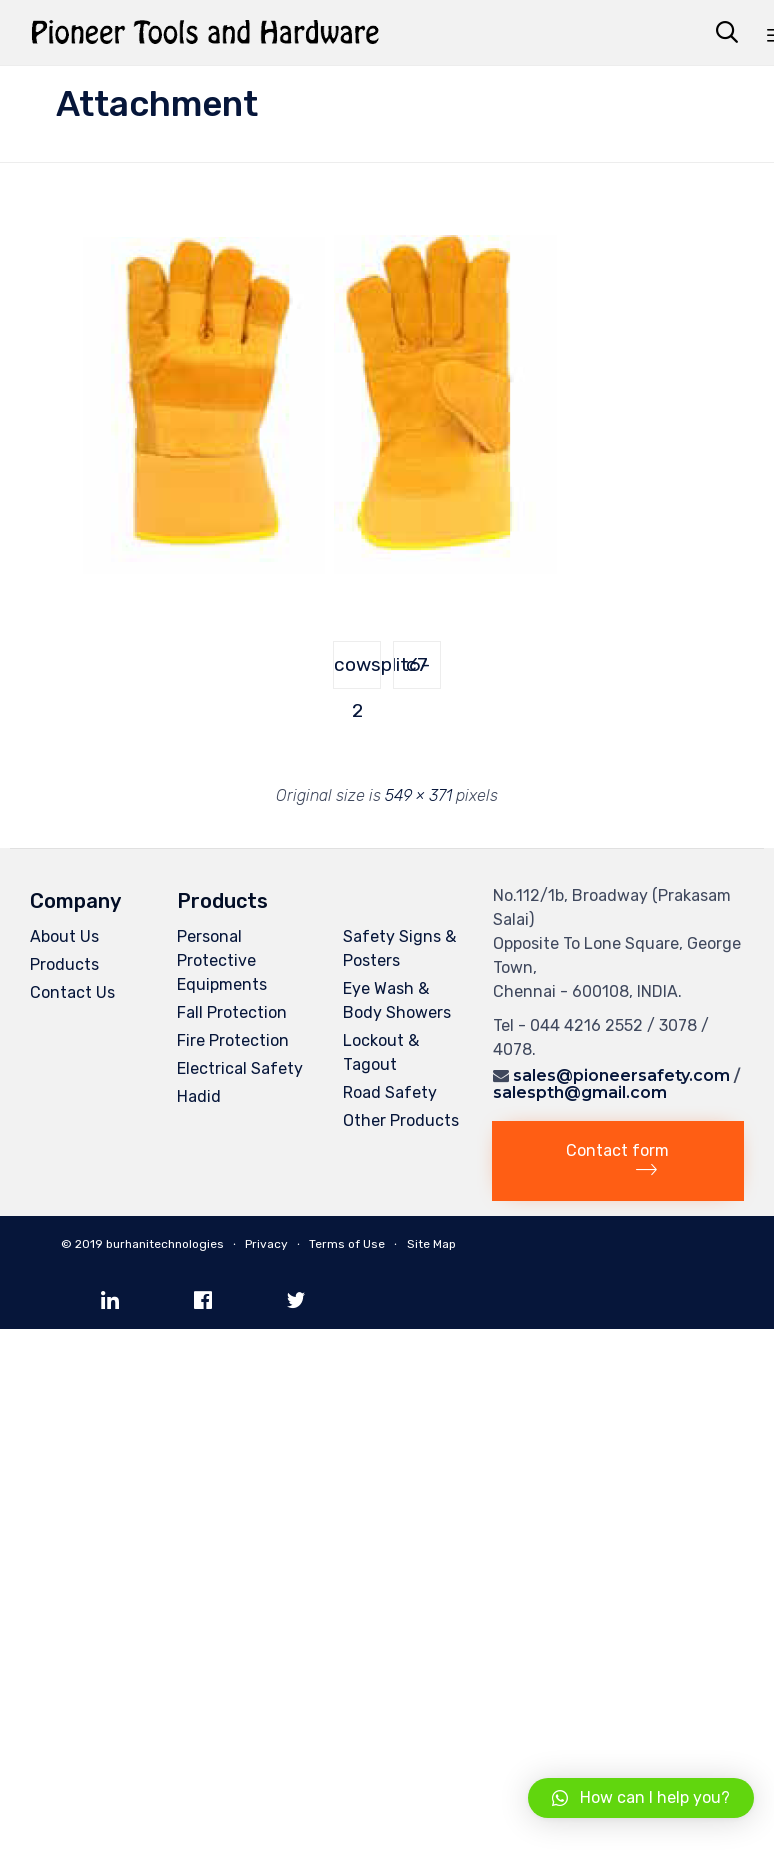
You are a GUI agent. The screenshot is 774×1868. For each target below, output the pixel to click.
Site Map (431, 1244)
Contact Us (72, 992)
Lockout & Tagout (381, 1052)
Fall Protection (232, 1012)
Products (64, 964)
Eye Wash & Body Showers (397, 1000)
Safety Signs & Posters (399, 948)
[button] (618, 1161)
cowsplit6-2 (357, 671)
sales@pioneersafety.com (621, 1075)
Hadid (199, 1096)
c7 (417, 664)
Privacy (266, 1244)
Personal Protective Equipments (222, 960)
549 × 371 (418, 795)
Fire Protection (233, 1040)
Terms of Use (347, 1244)
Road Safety (390, 1092)
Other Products (401, 1120)
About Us (64, 936)
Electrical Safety (240, 1068)
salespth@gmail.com (580, 1092)
